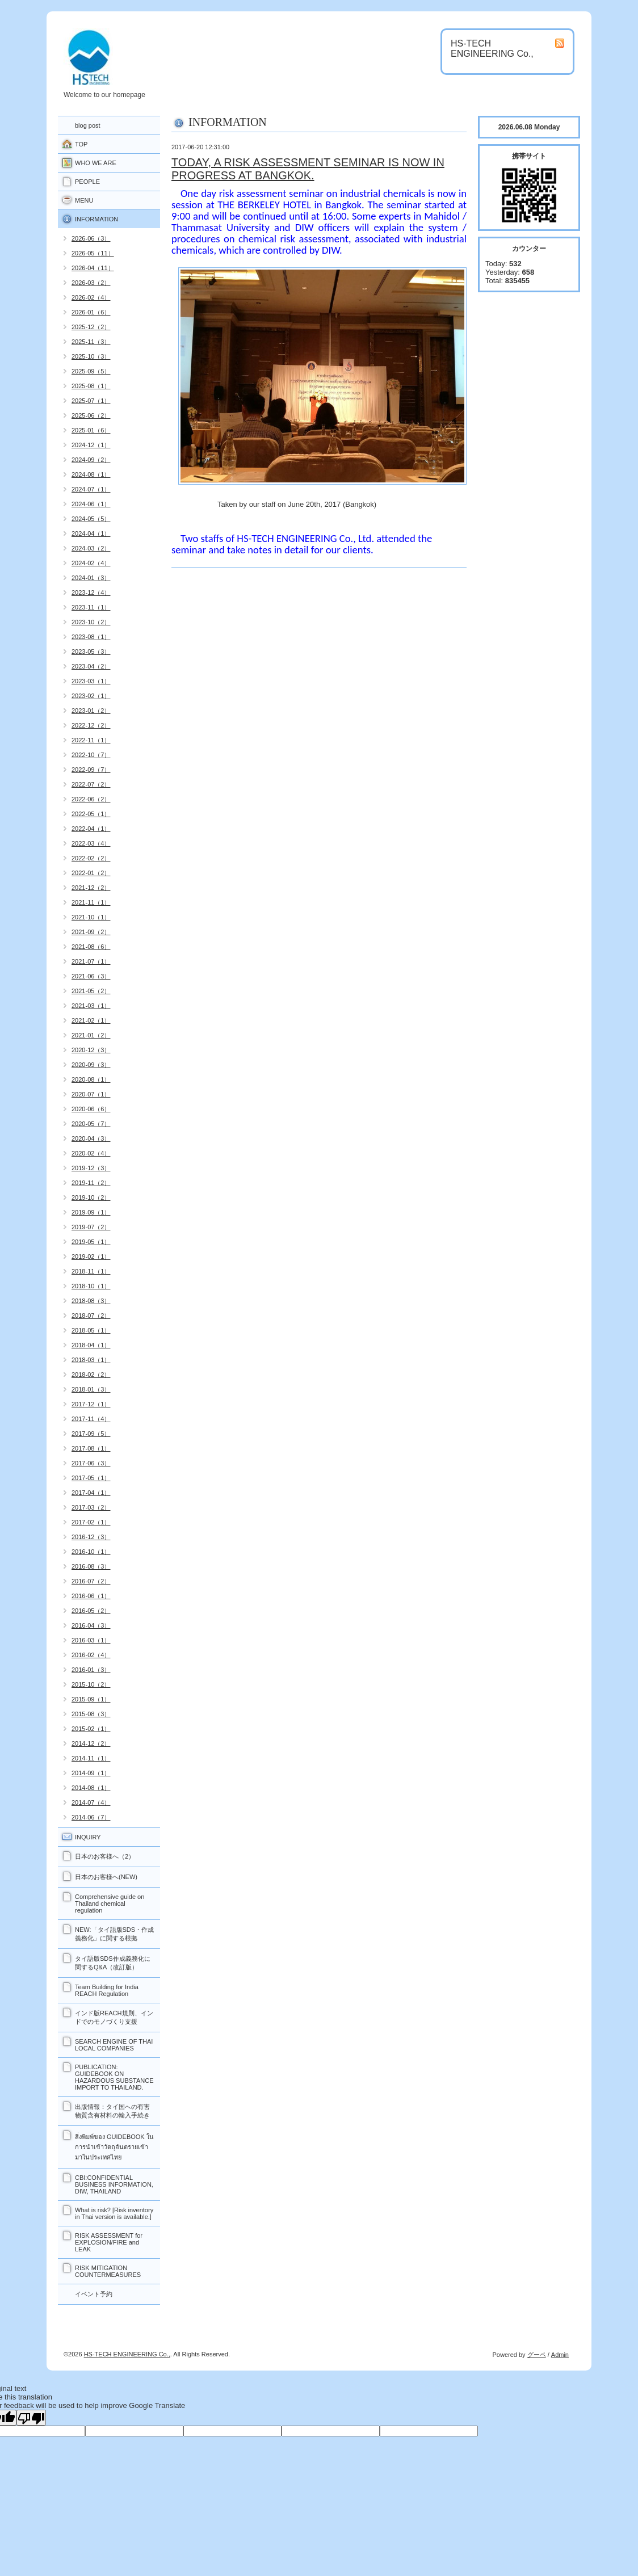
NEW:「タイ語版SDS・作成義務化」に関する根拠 (114, 1934)
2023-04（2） (91, 666)
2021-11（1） (91, 902)
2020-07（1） (91, 1094)
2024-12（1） (91, 445)
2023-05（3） (91, 651)
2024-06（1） (91, 504)
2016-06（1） (91, 1595)
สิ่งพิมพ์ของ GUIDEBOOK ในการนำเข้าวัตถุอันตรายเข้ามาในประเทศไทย (114, 2147)
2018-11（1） (91, 1271)
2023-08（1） (91, 636)
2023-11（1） (91, 607)
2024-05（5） (91, 518)
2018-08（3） (91, 1300)
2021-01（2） (91, 1035)
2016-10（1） (91, 1551)
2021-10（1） (91, 917)
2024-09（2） (91, 459)
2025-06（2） (91, 415)
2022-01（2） (91, 872)
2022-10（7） (91, 754)
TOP (81, 144)
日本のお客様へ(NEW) (106, 1876)
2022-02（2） (91, 858)
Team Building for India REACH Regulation (106, 1990)
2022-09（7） (91, 769)
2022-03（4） (91, 843)
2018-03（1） (91, 1359)
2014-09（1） (91, 1773)
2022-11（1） (91, 740)
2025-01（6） (91, 430)
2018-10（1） (91, 1286)
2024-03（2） (91, 548)
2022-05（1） (91, 813)
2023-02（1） (91, 695)
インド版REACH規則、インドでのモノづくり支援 (114, 2017)
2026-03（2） (91, 282)
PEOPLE (87, 181)
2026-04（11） (93, 267)
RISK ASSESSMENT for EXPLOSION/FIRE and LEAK (108, 2242)
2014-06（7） (91, 1817)
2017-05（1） (91, 1477)
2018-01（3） (91, 1389)
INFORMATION (96, 219)
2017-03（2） (91, 1507)
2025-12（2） (91, 326)
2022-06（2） (91, 799)
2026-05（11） (93, 253)
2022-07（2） (91, 784)
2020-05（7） (91, 1123)
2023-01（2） (91, 710)
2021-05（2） (91, 990)
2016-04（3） (91, 1625)
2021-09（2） (91, 931)
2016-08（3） (91, 1566)
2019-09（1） (91, 1212)
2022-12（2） (91, 725)
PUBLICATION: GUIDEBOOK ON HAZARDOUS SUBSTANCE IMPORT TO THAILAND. (114, 2077)
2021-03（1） (91, 1005)
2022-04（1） (91, 828)
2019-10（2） (91, 1197)
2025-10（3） (91, 356)
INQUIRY (88, 1837)
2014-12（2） (91, 1743)
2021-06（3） (91, 976)
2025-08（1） (91, 386)
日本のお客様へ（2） (105, 1856)
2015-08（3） (91, 1714)
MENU (84, 200)
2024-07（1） (91, 489)
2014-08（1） (91, 1787)
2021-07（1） (91, 961)
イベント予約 (93, 2294)
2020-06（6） (91, 1109)
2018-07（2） (91, 1315)
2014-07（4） (91, 1802)
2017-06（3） (91, 1463)
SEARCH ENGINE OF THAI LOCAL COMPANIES (114, 2045)
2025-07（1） (91, 400)
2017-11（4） (91, 1418)
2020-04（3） (91, 1138)
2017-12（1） (91, 1404)
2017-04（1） (91, 1492)
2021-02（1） (91, 1020)
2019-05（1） (91, 1241)
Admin (560, 2354)
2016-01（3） (91, 1669)
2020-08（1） (91, 1079)
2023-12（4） (91, 592)
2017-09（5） (91, 1433)
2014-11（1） (91, 1758)
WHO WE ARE (95, 162)
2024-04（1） (91, 533)
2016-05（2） (91, 1610)
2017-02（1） (91, 1522)
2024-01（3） (91, 577)
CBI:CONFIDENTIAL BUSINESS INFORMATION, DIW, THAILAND (114, 2184)
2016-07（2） (91, 1581)
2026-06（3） (91, 238)
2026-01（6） (91, 312)
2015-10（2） (91, 1684)
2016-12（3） (91, 1536)
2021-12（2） (91, 887)
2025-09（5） (91, 371)
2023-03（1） (91, 681)
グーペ (536, 2354)
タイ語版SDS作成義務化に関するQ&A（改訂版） (112, 1962)
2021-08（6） (91, 946)
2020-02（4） (91, 1153)
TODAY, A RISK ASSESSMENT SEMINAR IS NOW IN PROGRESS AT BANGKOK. (307, 169)
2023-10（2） (91, 622)
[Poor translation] (31, 2418)
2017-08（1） (91, 1448)
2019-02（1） (91, 1256)
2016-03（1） (91, 1640)
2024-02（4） (91, 563)
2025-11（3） (91, 341)
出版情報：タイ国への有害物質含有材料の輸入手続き (112, 2111)
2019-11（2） (91, 1182)
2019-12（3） (91, 1168)
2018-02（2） (91, 1374)
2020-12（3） (91, 1050)
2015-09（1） (91, 1699)
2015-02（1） (91, 1728)
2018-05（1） (91, 1330)
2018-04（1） (91, 1345)
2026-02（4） (91, 297)
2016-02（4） (91, 1655)
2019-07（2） (91, 1227)
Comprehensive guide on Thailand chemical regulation (109, 1903)
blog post (87, 125)
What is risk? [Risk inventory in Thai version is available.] (114, 2213)
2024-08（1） (91, 474)
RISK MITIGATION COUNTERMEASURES (108, 2271)
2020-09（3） (91, 1064)
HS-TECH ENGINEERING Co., (127, 2354)
